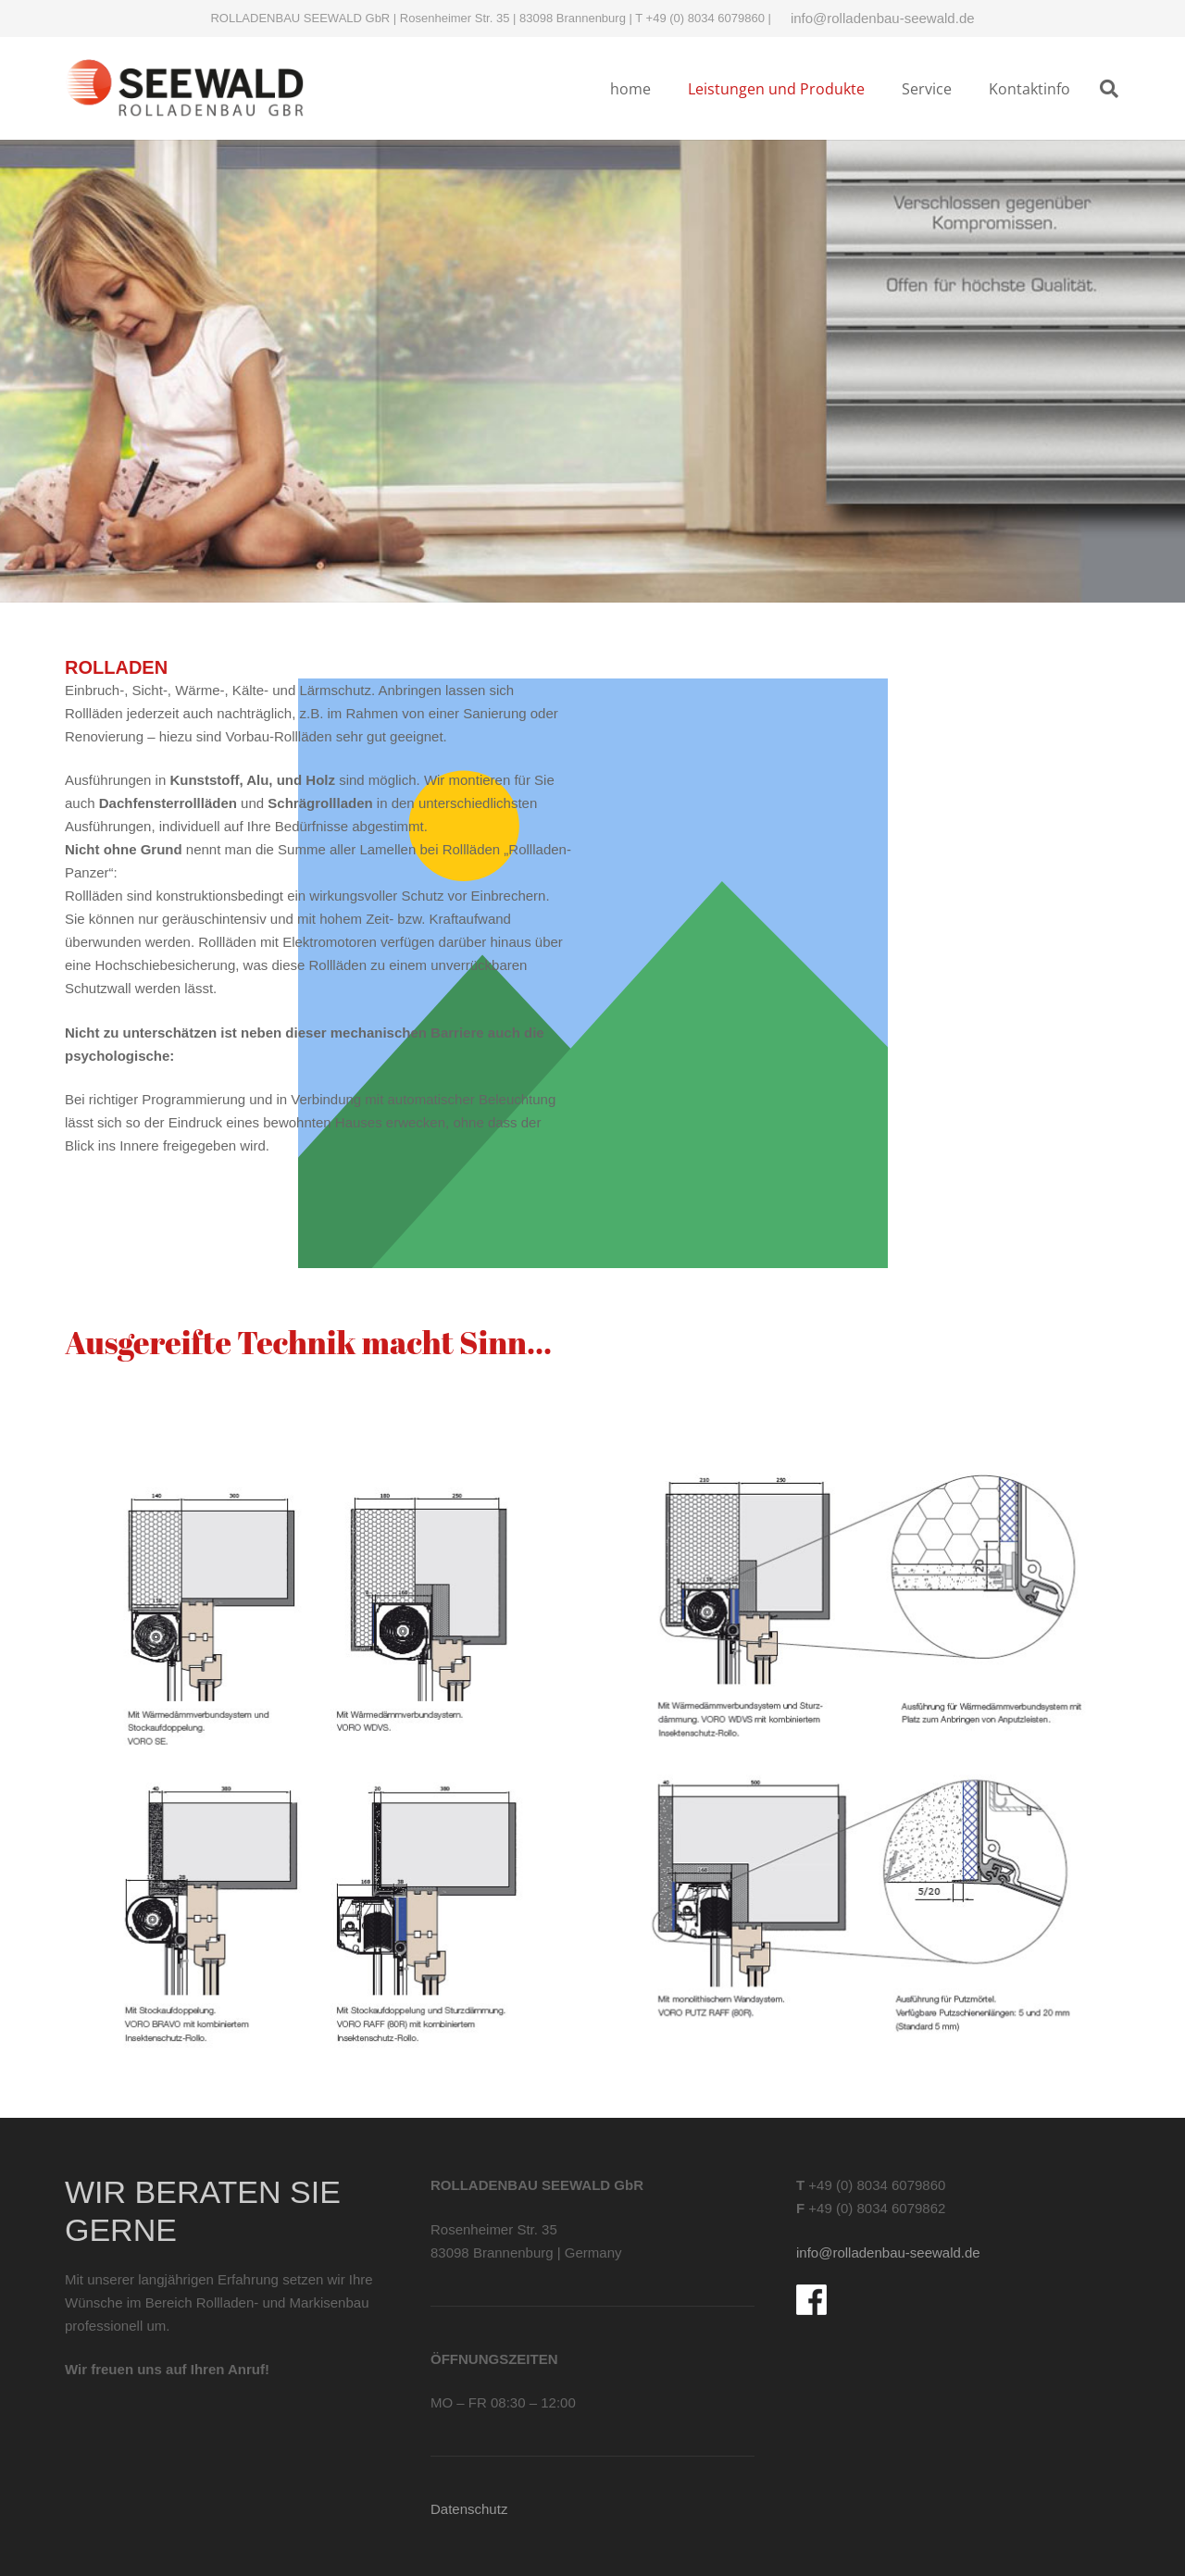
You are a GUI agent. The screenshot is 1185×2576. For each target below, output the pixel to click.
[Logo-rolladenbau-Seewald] (185, 88)
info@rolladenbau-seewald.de (883, 18)
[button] (1109, 88)
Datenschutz (468, 2509)
